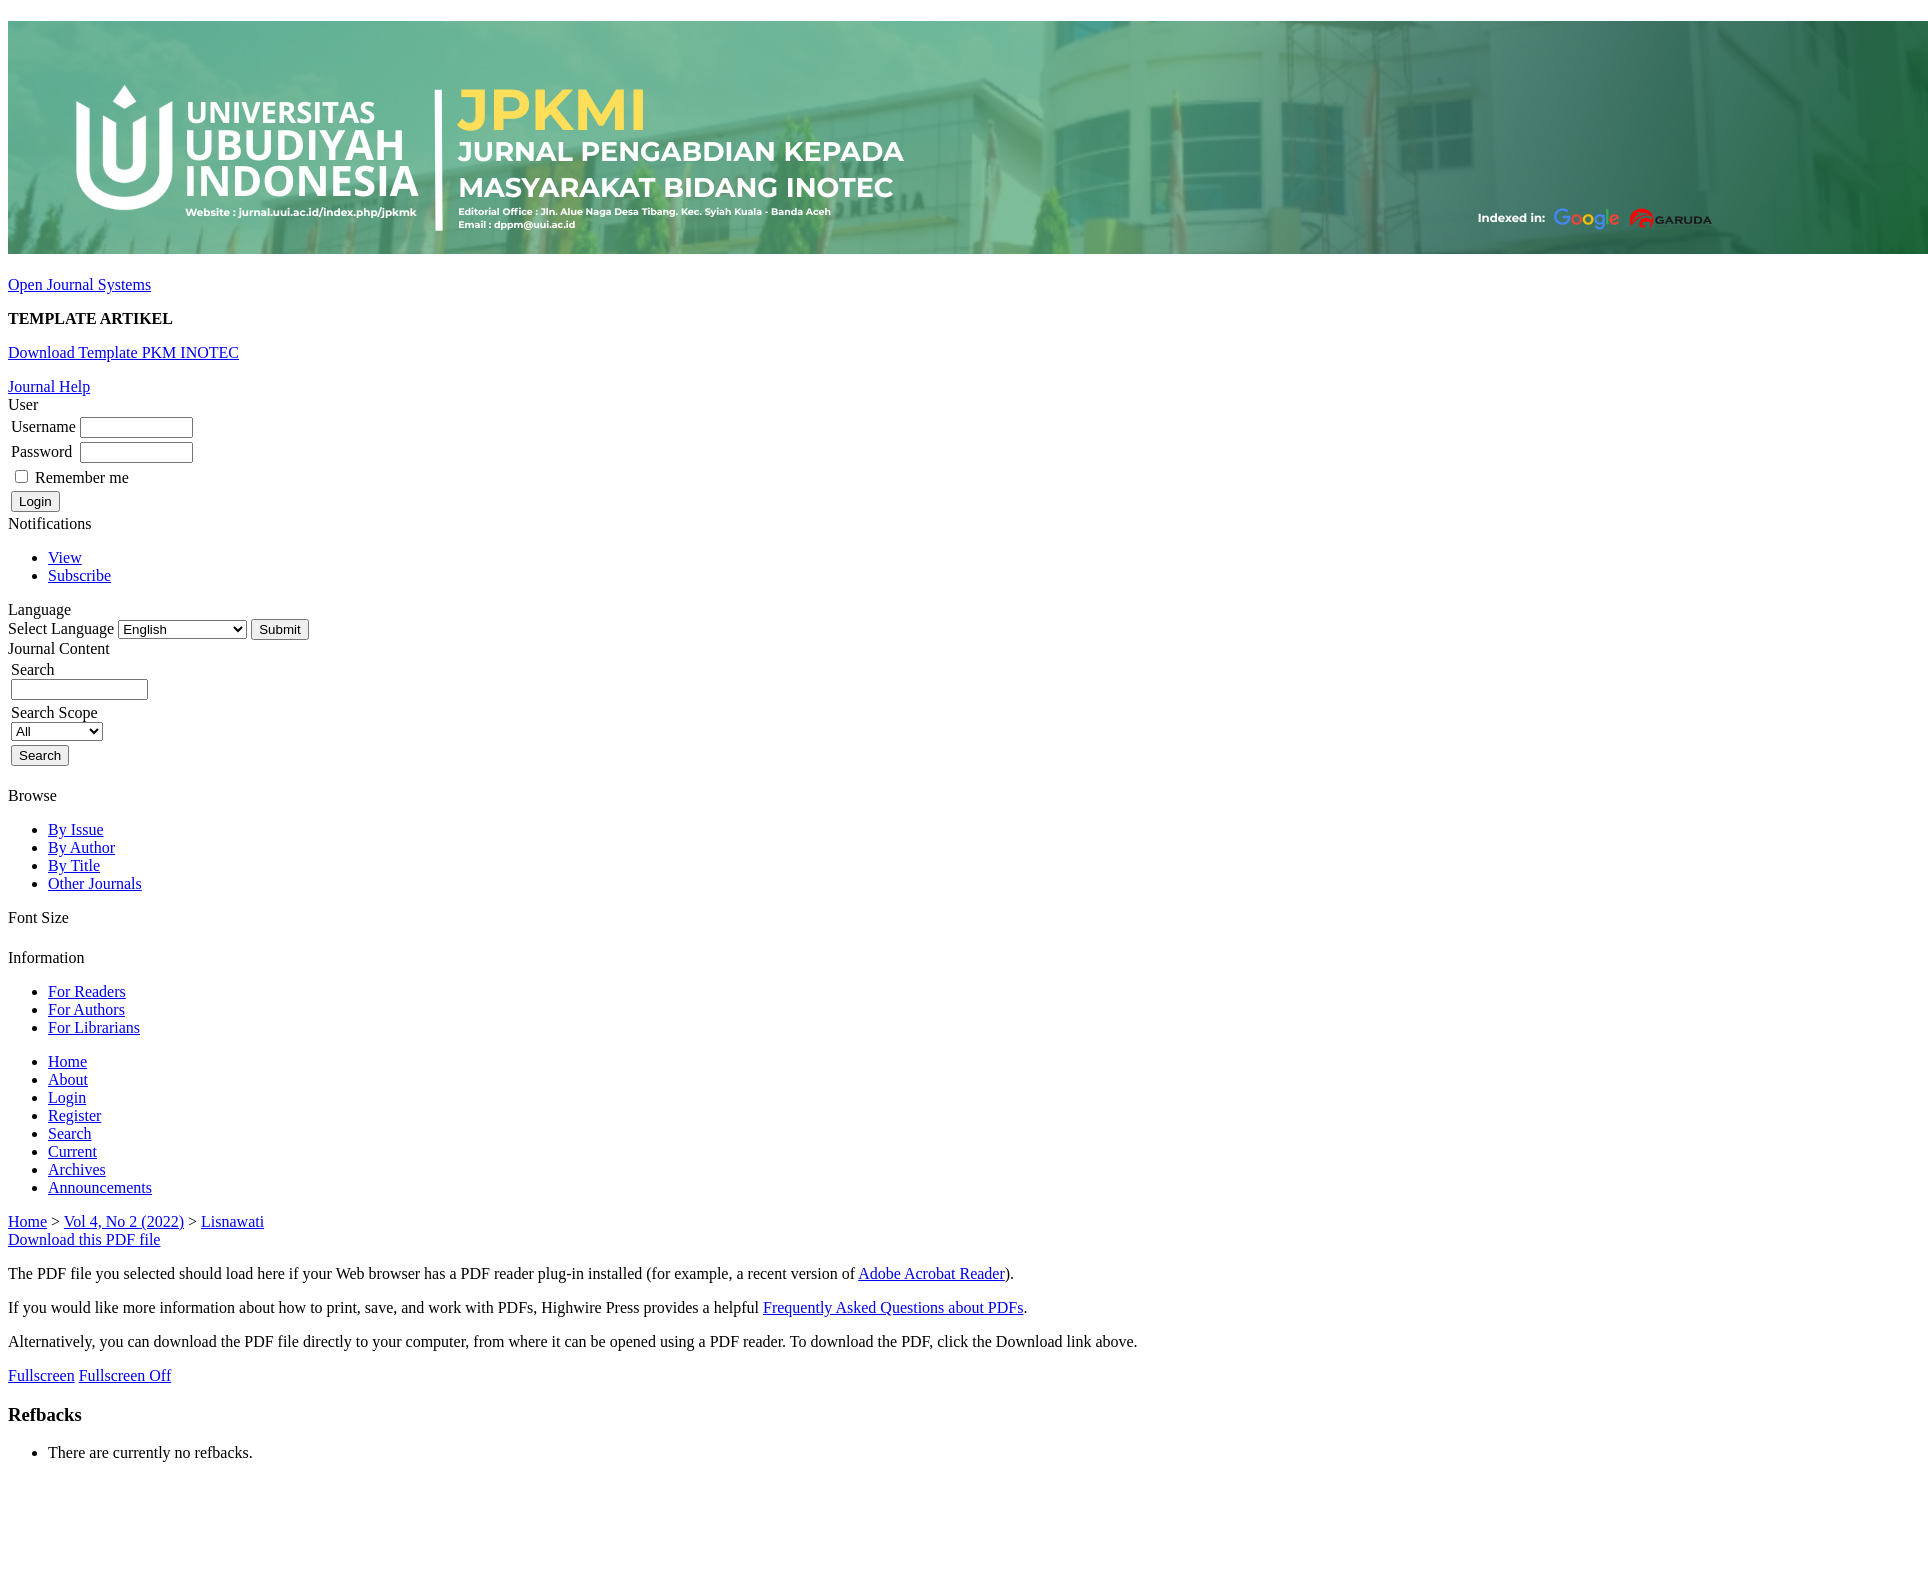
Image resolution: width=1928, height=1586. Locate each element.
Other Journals (95, 883)
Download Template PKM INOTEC (123, 352)
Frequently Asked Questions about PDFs (893, 1307)
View (65, 557)
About (68, 1079)
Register (74, 1115)
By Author (81, 847)
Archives (77, 1169)
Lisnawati (232, 1221)
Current (72, 1151)
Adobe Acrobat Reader (931, 1273)
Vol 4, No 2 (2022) (124, 1221)
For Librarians (94, 1027)
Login (67, 1097)
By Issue (76, 829)
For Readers (87, 991)
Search (70, 1133)
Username (43, 426)
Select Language (61, 628)
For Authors (86, 1009)
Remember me (82, 477)
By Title (74, 865)
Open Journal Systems (79, 284)
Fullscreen (41, 1375)
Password (41, 451)
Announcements (100, 1187)
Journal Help (49, 386)
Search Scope (57, 721)
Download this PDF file (84, 1239)
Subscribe (79, 575)
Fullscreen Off (125, 1375)
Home (67, 1061)
